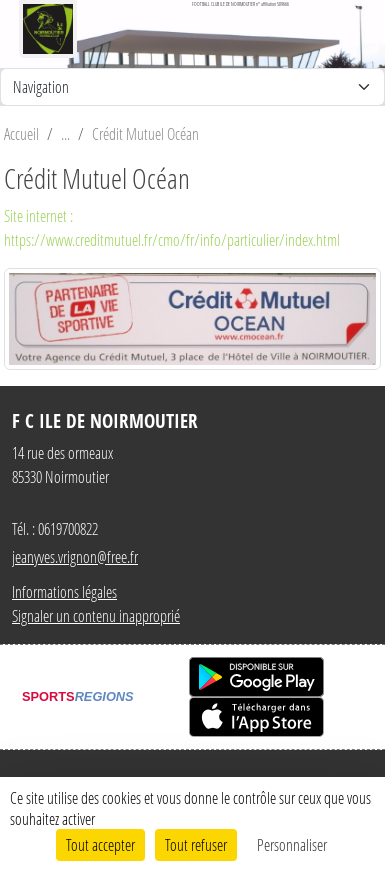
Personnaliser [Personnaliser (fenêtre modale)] (292, 844)
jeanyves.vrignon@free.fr (75, 556)
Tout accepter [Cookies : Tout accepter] (100, 844)
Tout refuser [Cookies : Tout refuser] (196, 844)
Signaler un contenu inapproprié (96, 615)
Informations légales (64, 591)
